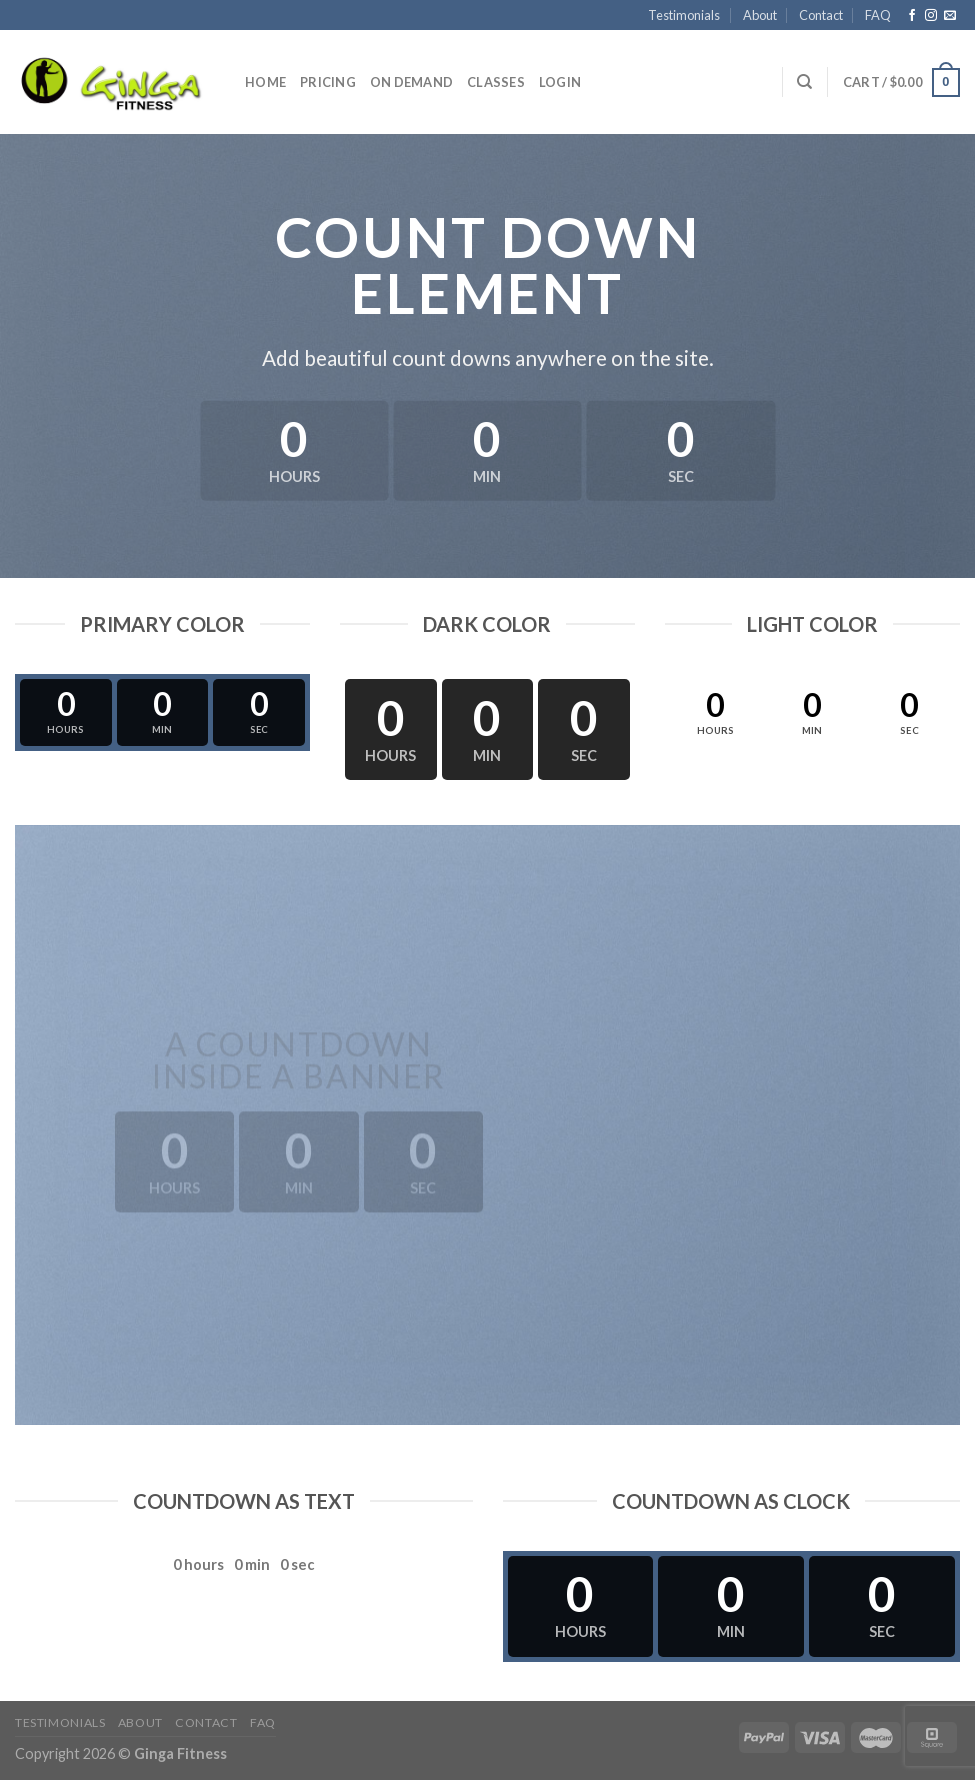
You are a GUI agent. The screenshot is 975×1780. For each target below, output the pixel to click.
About (760, 15)
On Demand (411, 82)
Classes (496, 82)
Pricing (328, 82)
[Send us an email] (950, 16)
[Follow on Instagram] (931, 16)
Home (265, 82)
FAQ (878, 15)
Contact (821, 15)
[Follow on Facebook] (912, 16)
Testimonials (684, 15)
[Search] (804, 82)
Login (560, 82)
